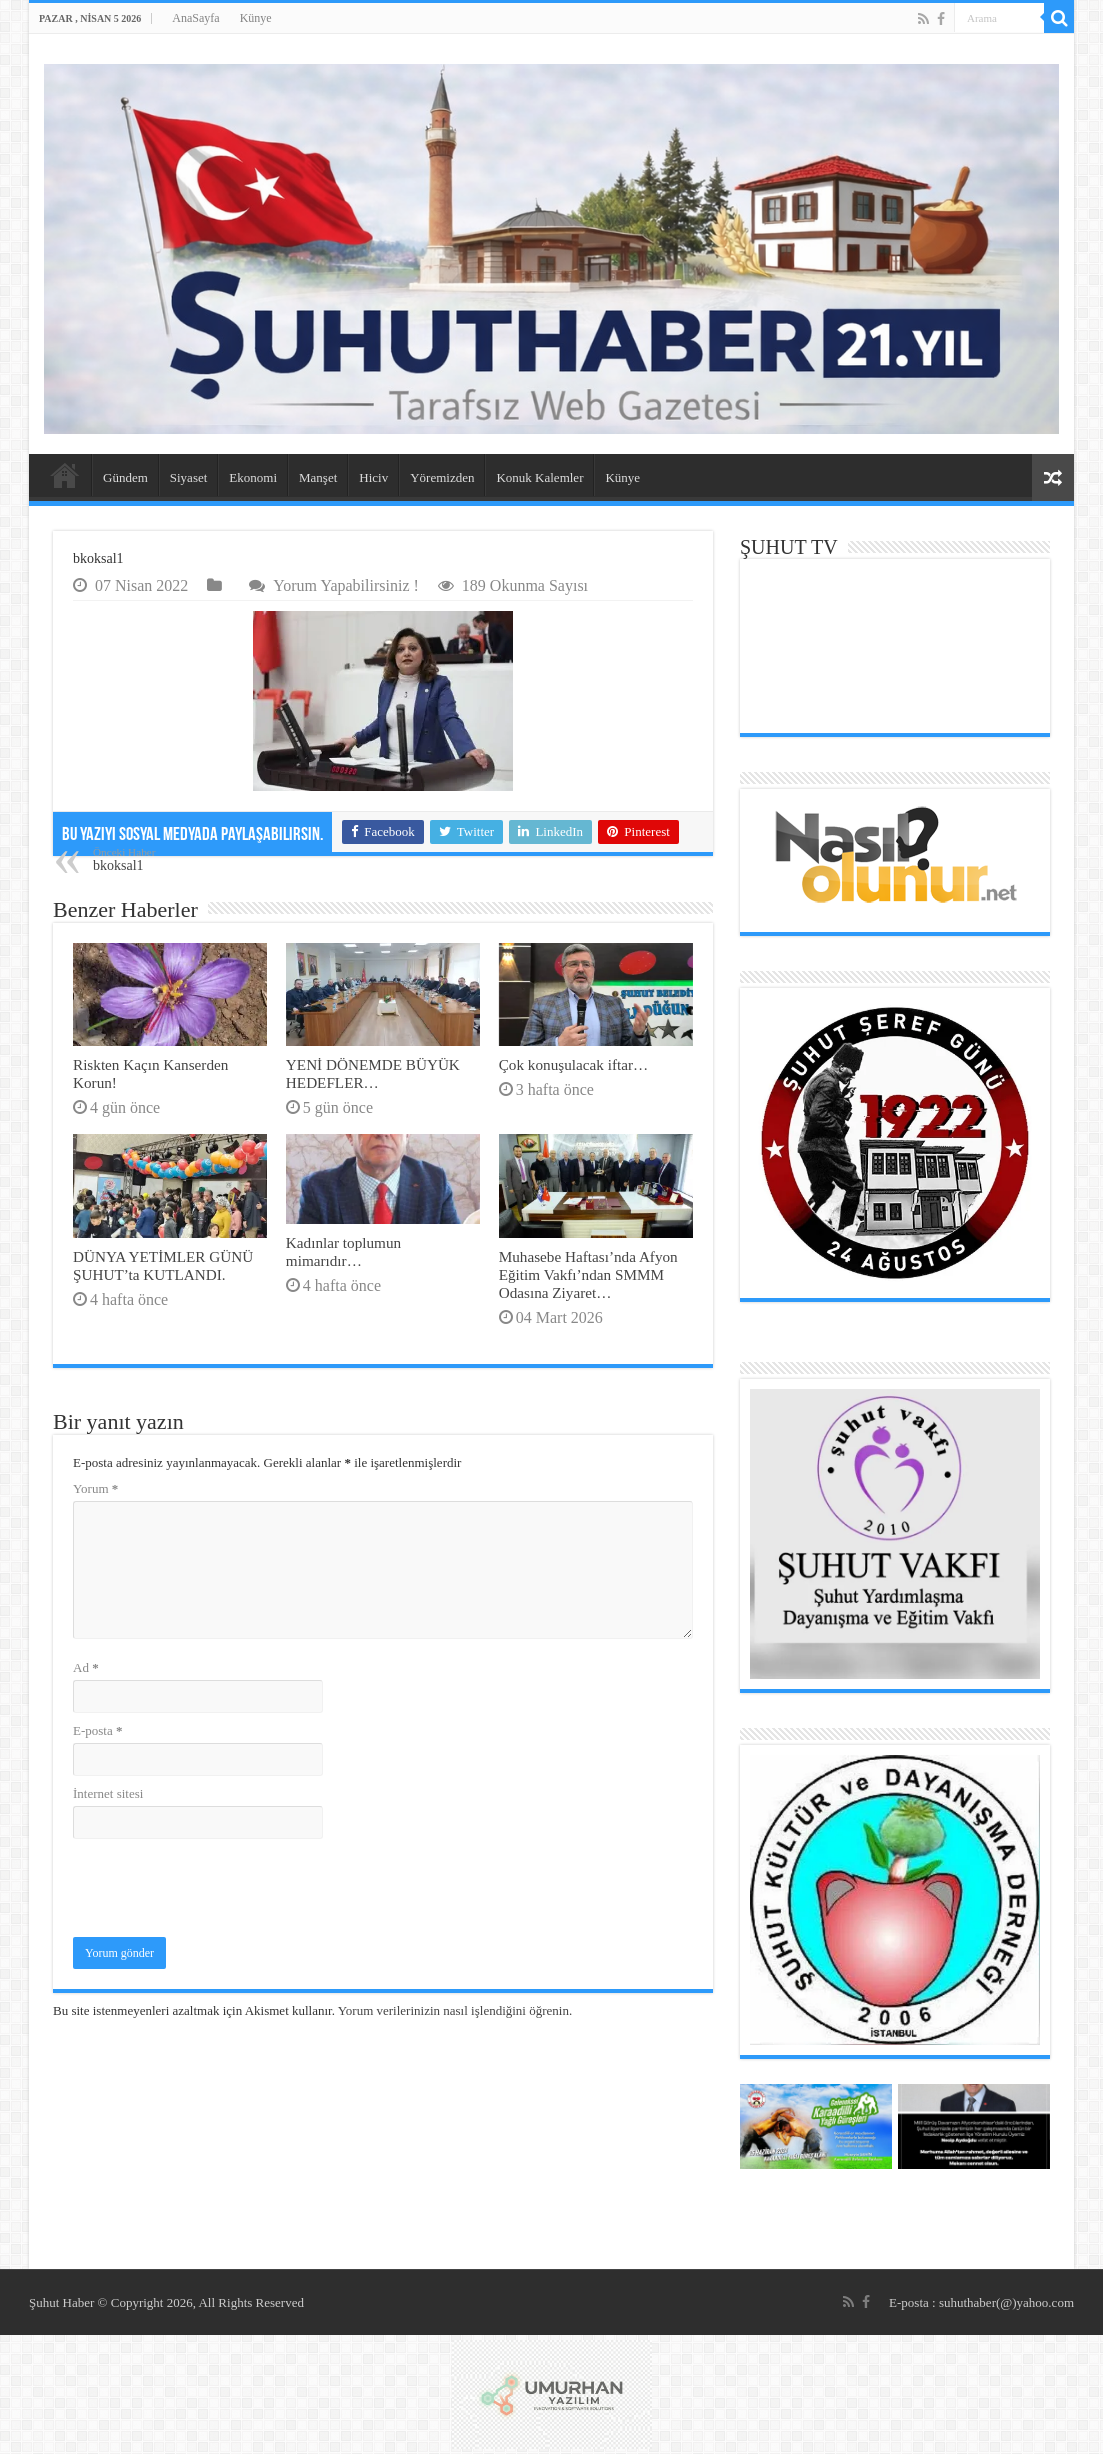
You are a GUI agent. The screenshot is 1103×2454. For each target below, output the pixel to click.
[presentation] (225, 1888)
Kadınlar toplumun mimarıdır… (343, 1251)
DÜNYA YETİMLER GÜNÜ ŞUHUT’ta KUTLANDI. (163, 1265)
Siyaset (189, 477)
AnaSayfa (195, 18)
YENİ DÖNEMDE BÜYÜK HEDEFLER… (373, 1073)
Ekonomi (253, 477)
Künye (256, 18)
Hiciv (373, 477)
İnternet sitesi (108, 1793)
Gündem (125, 477)
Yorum (95, 1488)
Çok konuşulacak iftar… (573, 1064)
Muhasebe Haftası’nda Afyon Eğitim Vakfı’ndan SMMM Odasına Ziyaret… (588, 1274)
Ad (86, 1667)
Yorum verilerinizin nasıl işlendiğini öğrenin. (455, 2010)
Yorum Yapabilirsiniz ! (346, 585)
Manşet (318, 477)
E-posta (97, 1730)
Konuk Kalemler (539, 477)
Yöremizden (442, 477)
